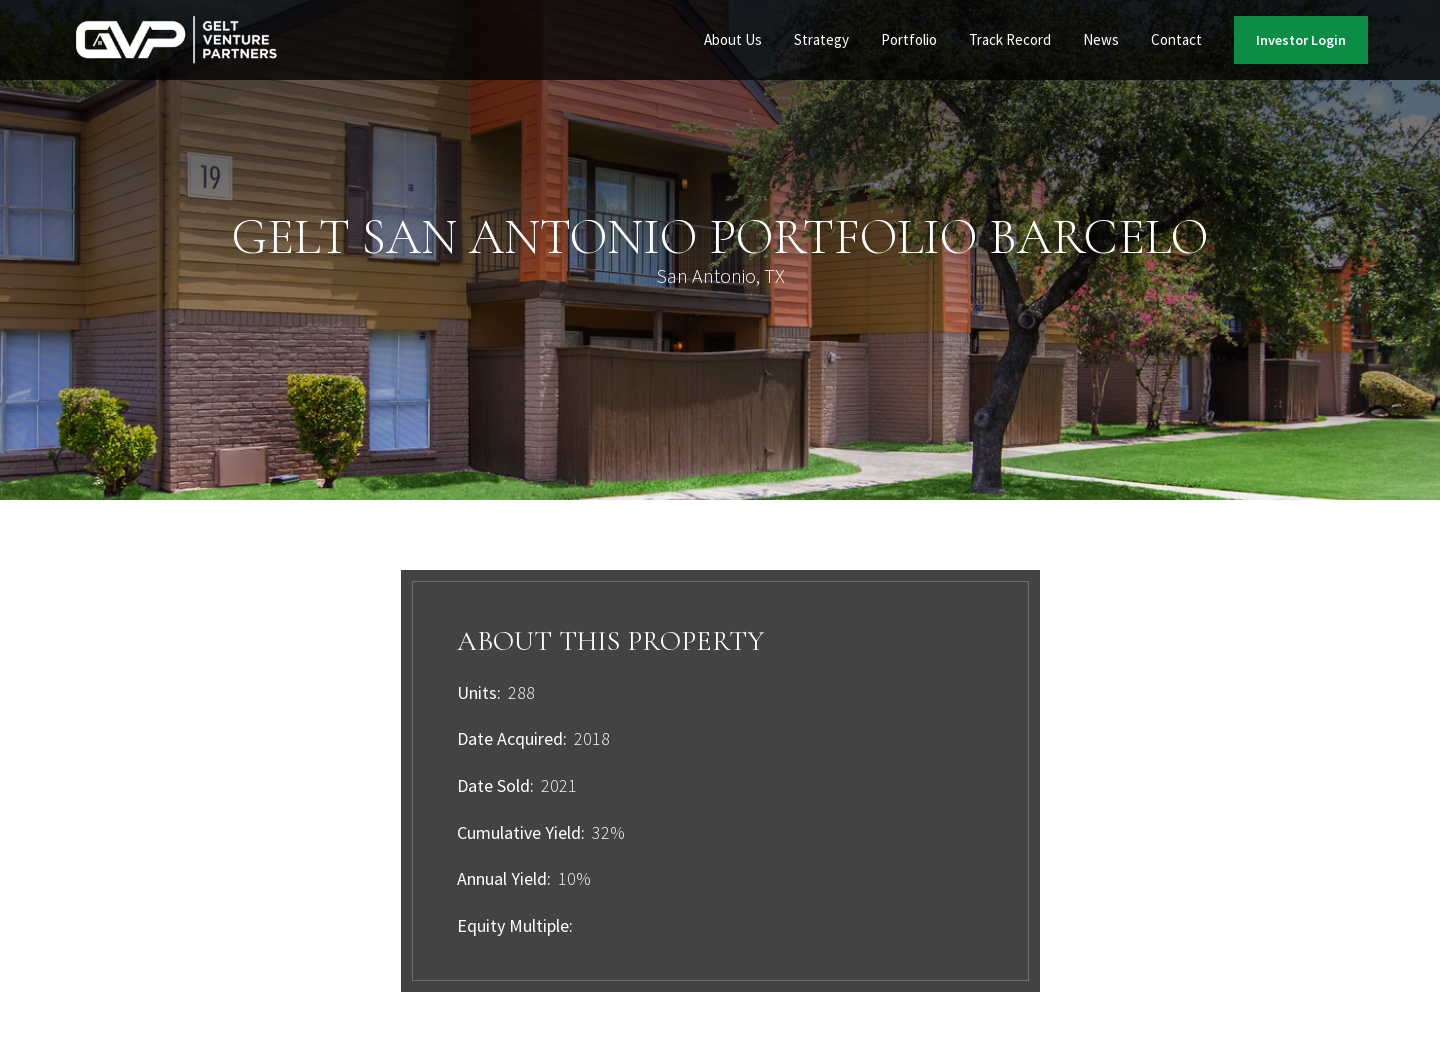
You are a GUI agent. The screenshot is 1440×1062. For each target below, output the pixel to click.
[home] (177, 40)
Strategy (821, 39)
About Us (733, 39)
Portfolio (909, 39)
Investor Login (1301, 40)
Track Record (1010, 39)
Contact (1176, 39)
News (1101, 39)
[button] (733, 40)
